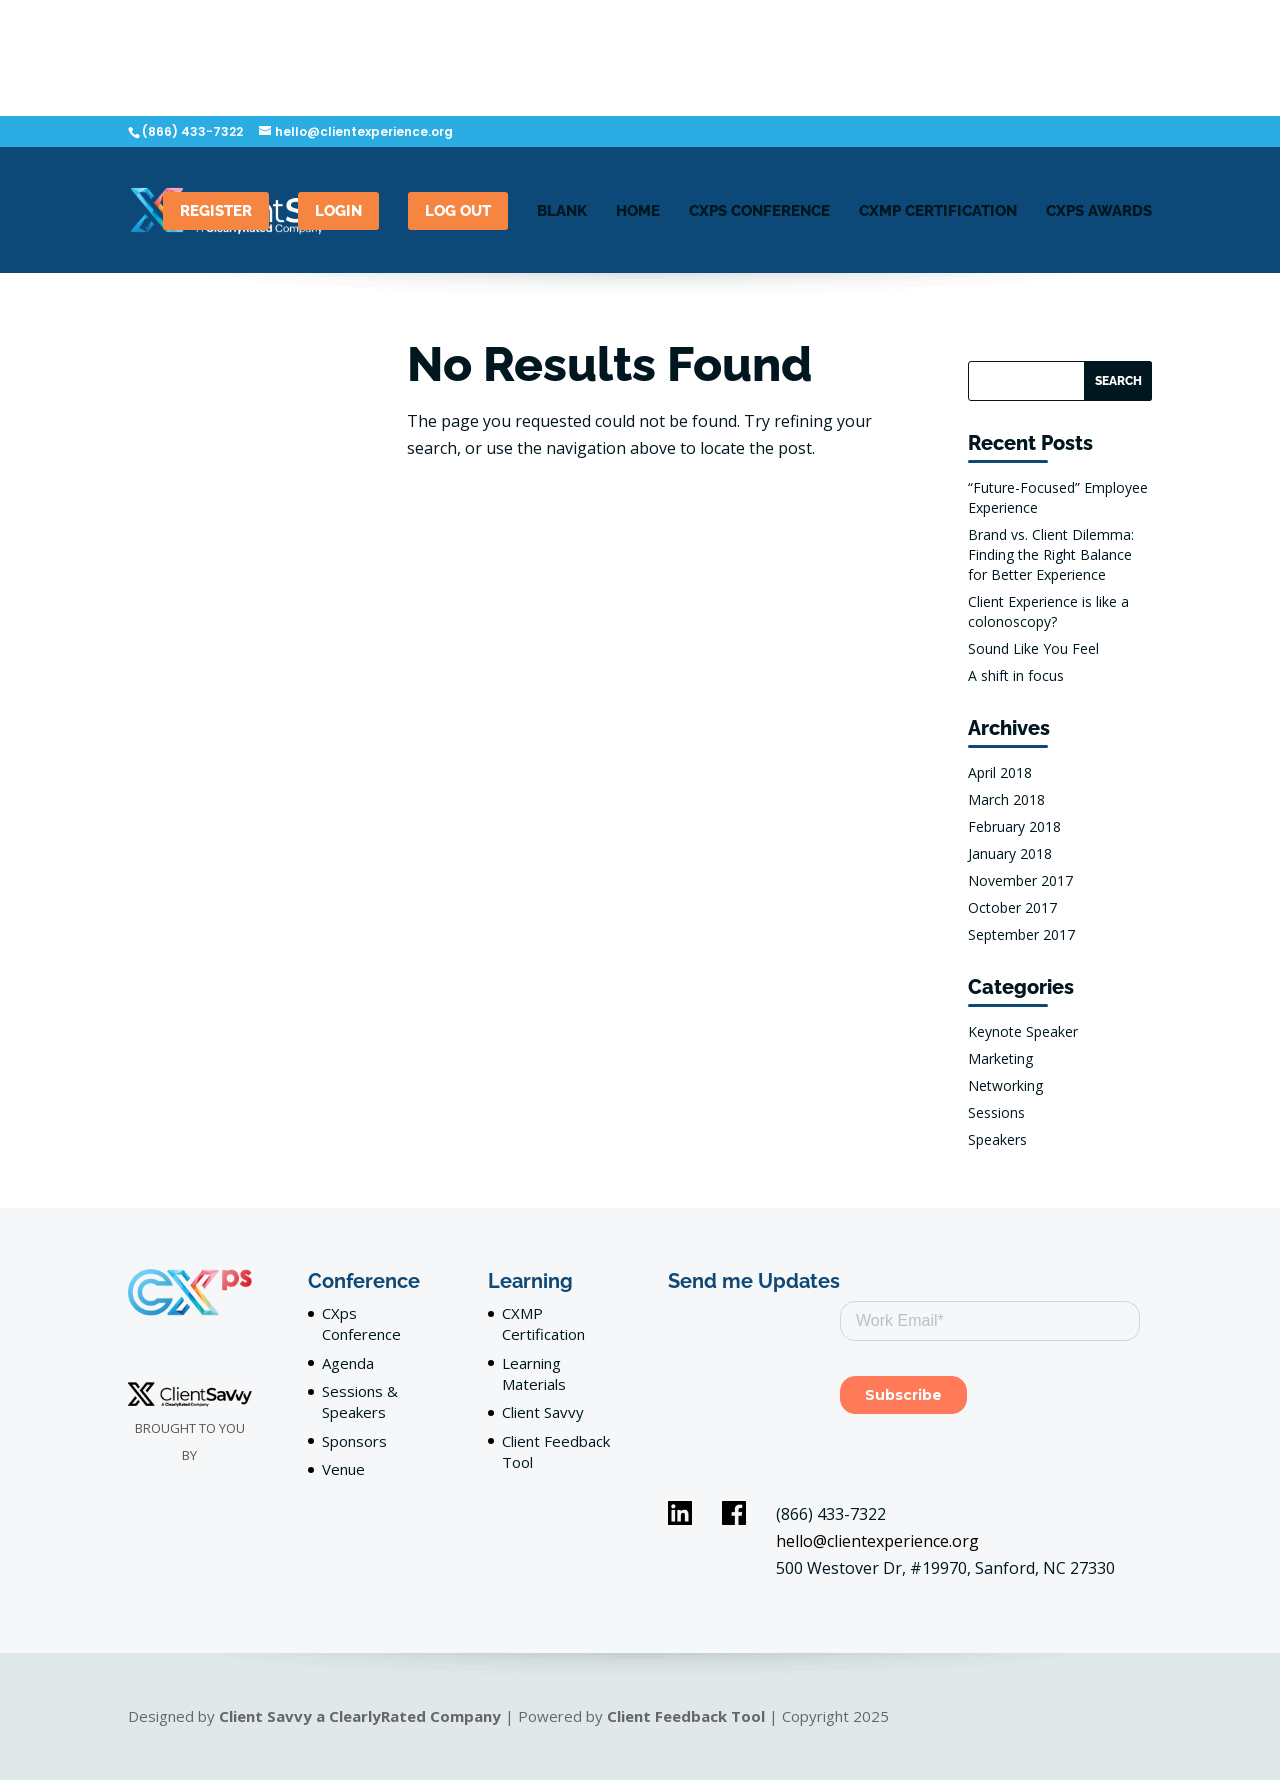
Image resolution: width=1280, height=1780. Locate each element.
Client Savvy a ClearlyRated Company (360, 1716)
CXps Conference (361, 1323)
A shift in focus (1016, 675)
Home (638, 212)
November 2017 (1020, 880)
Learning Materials (534, 1373)
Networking (1005, 1085)
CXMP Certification (938, 212)
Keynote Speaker (1023, 1031)
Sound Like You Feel (1033, 648)
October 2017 (1012, 907)
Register (216, 211)
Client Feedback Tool (686, 1716)
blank (562, 212)
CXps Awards (1099, 212)
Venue (343, 1469)
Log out (458, 211)
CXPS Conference (759, 212)
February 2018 (1014, 826)
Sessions (996, 1112)
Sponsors (354, 1441)
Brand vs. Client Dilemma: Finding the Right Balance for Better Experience (1051, 554)
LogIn (338, 211)
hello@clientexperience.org (877, 1541)
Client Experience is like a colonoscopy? (1048, 611)
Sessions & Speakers (360, 1401)
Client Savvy (543, 1412)
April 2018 (1000, 772)
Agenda (348, 1363)
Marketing (1000, 1058)
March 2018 (1006, 799)
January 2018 (1010, 853)
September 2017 (1021, 934)
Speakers (997, 1139)
